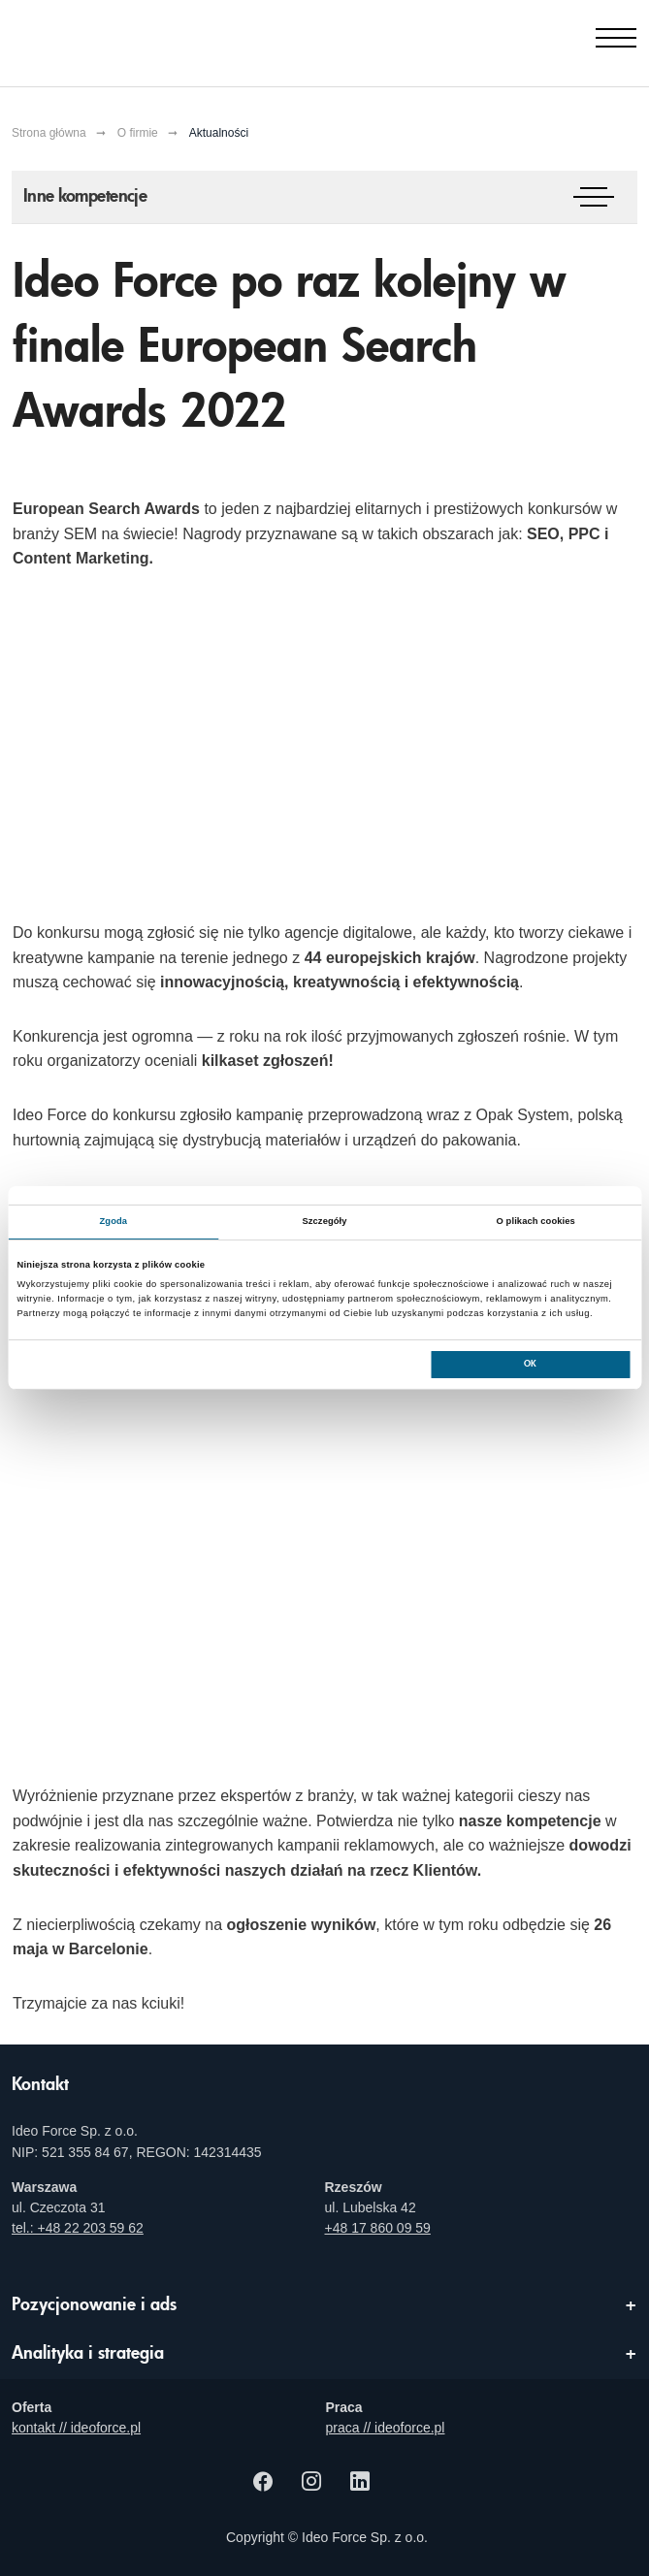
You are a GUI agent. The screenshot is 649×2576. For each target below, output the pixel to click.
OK (530, 1364)
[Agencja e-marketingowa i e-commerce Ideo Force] (109, 39)
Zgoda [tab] (114, 1221)
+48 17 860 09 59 (378, 2228)
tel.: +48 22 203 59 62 (78, 2228)
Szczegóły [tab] (324, 1221)
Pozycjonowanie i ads (94, 2305)
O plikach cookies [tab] (536, 1221)
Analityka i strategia (88, 2354)
